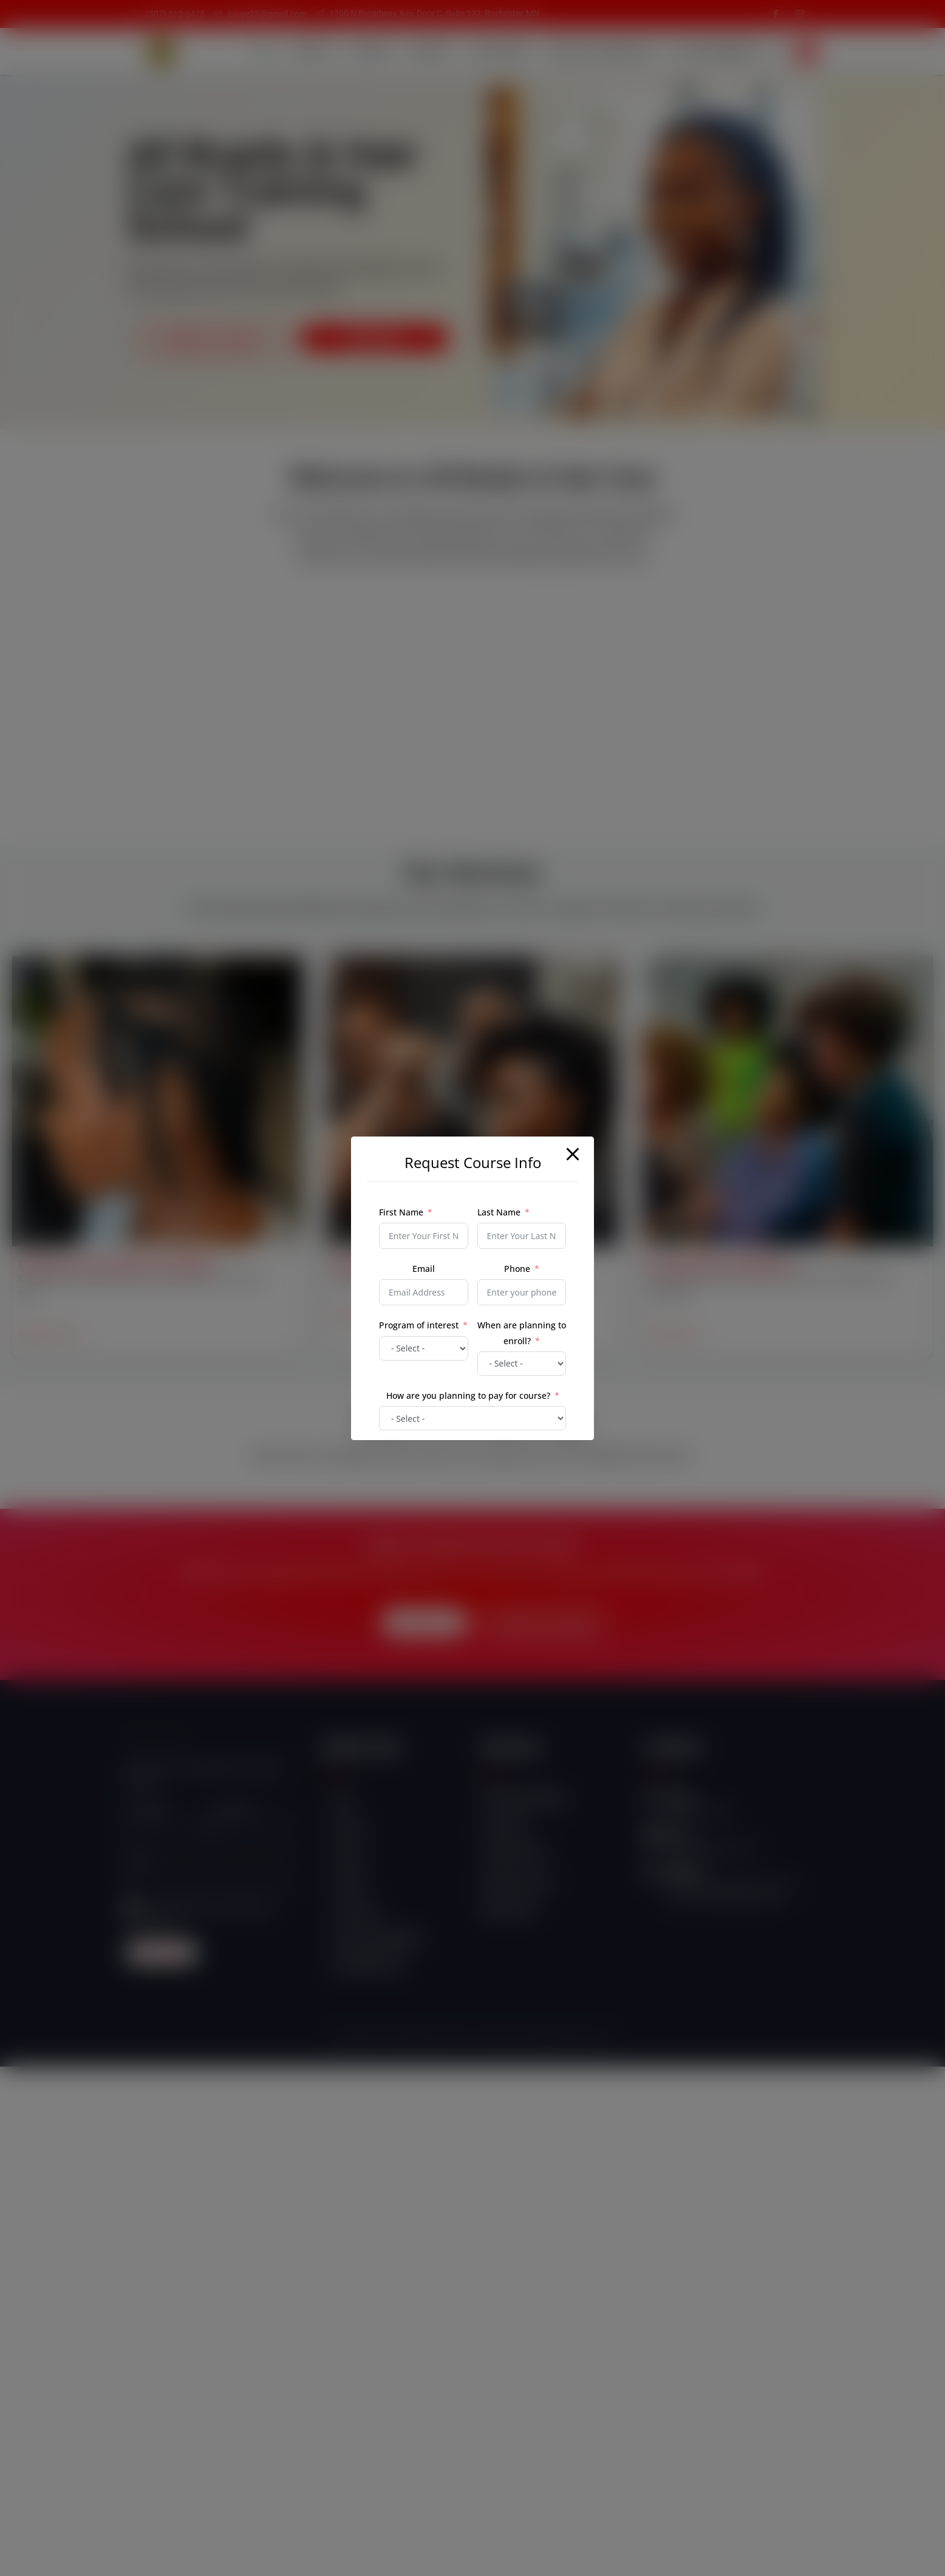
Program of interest (419, 1325)
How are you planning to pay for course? (468, 1395)
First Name (401, 1212)
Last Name (498, 1212)
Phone (517, 1268)
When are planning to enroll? (521, 1332)
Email (423, 1268)
